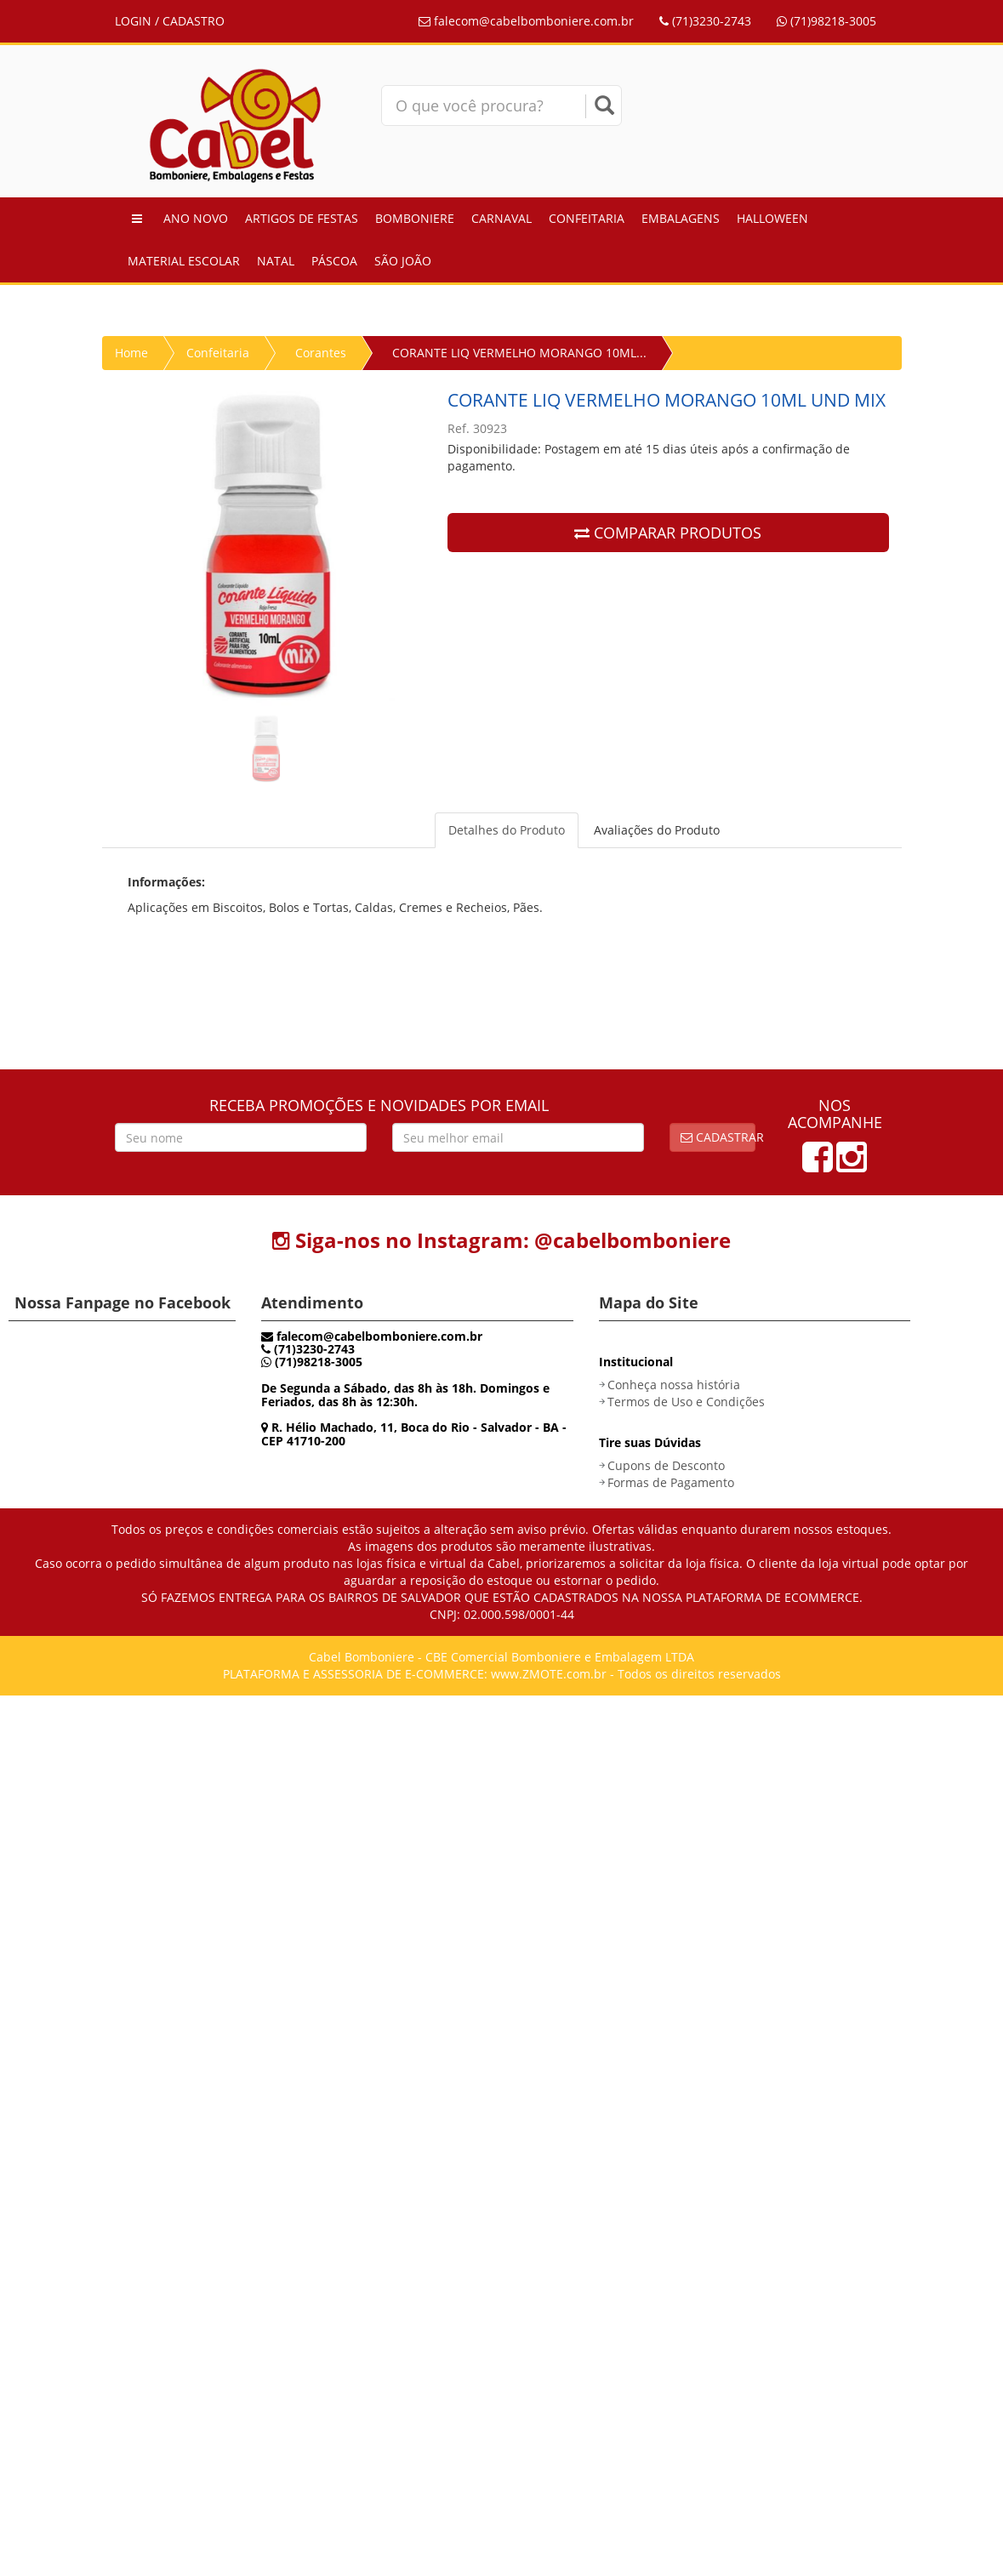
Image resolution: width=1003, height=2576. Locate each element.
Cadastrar (718, 1137)
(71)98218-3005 (826, 21)
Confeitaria (586, 218)
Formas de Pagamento (670, 1482)
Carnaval (501, 218)
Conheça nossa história (673, 1384)
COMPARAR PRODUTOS (667, 532)
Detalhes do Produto (506, 830)
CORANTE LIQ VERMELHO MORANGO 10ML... (519, 353)
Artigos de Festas (301, 218)
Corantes (320, 353)
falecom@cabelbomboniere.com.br (526, 21)
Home (131, 353)
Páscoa (334, 261)
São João (402, 261)
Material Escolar (184, 261)
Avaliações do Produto (657, 830)
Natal (275, 261)
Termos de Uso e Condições (686, 1401)
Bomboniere (414, 218)
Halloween (772, 218)
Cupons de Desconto (666, 1465)
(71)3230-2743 (705, 21)
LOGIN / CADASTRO (170, 21)
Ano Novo (195, 218)
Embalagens (680, 218)
